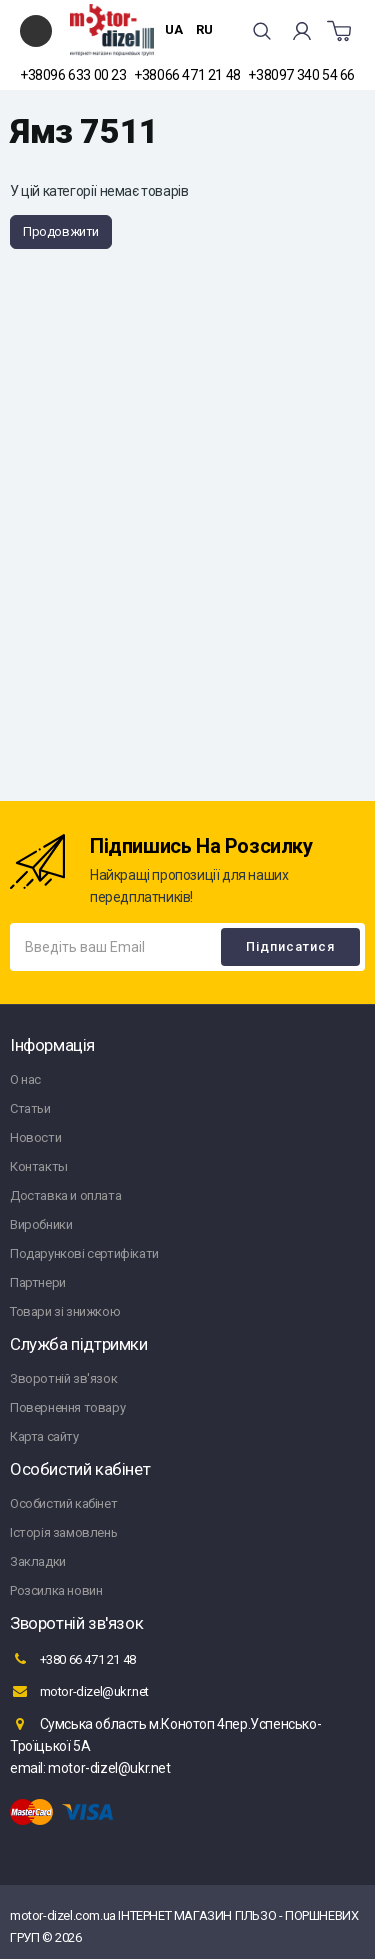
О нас (25, 1079)
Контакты (39, 1166)
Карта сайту (44, 1436)
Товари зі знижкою (65, 1311)
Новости (35, 1137)
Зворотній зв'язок (63, 1378)
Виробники (41, 1224)
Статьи (30, 1108)
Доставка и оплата (65, 1195)
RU (204, 29)
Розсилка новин (56, 1590)
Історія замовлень (63, 1532)
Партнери (38, 1282)
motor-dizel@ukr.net (79, 1691)
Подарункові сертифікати (84, 1253)
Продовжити (61, 231)
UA (174, 29)
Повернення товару (67, 1407)
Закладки (38, 1561)
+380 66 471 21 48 (73, 1659)
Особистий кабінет (63, 1503)
